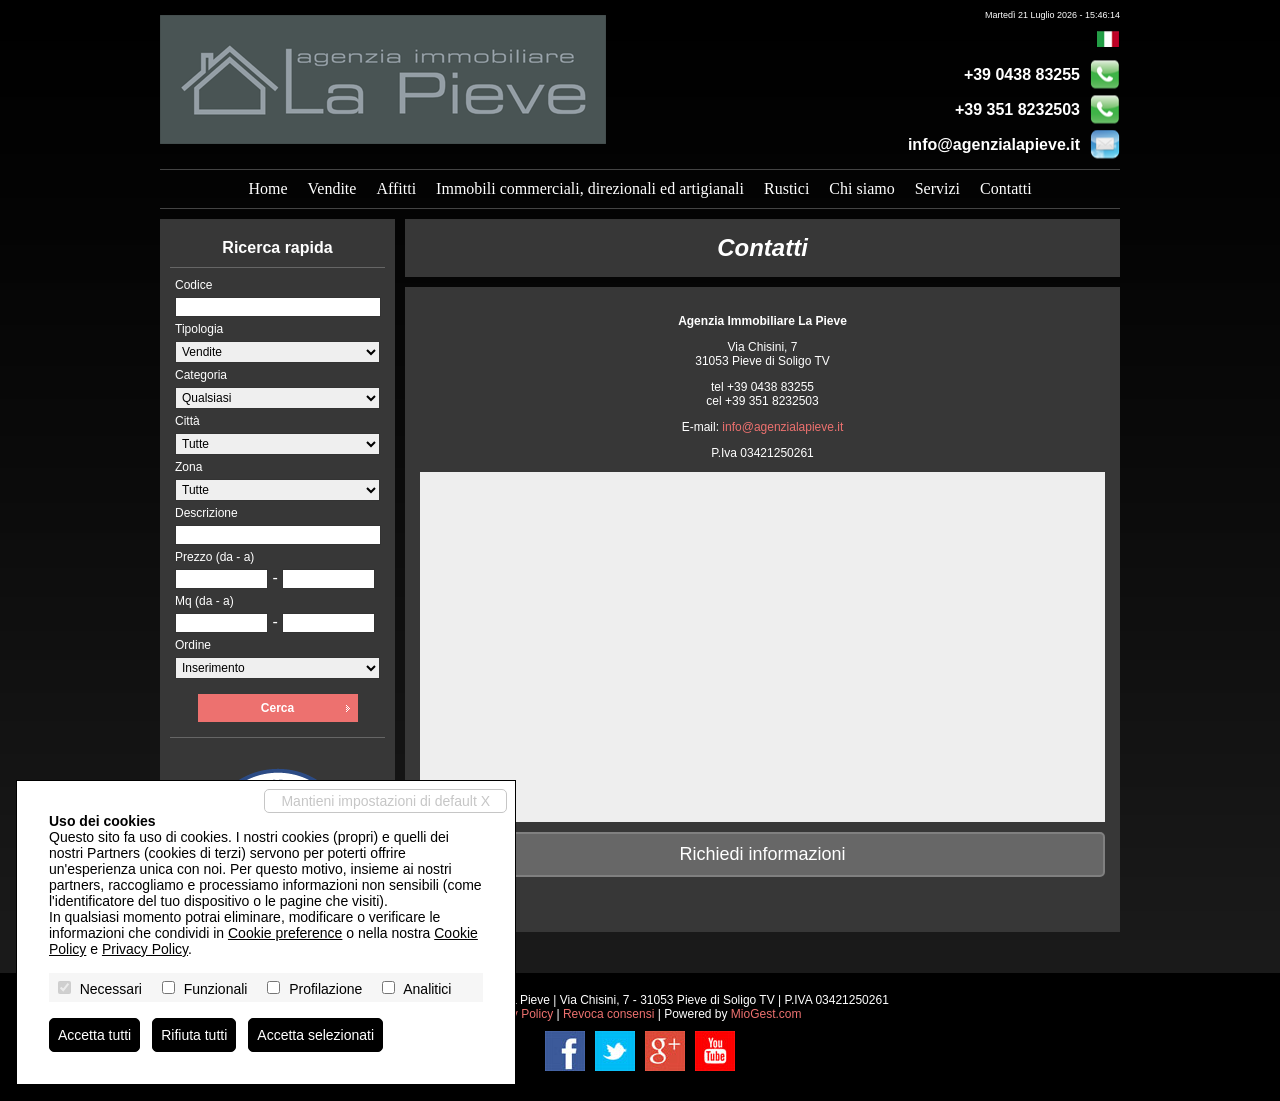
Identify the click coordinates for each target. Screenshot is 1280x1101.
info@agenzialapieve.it (994, 144)
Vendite (332, 188)
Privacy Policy (145, 949)
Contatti (1006, 188)
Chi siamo (861, 188)
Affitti (396, 188)
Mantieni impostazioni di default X (385, 801)
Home (267, 188)
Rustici (786, 188)
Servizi (937, 188)
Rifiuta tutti (194, 1035)
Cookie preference (285, 933)
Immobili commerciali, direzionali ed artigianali (590, 188)
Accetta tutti (94, 1035)
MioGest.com (766, 1014)
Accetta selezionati (315, 1035)
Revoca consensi (608, 1014)
